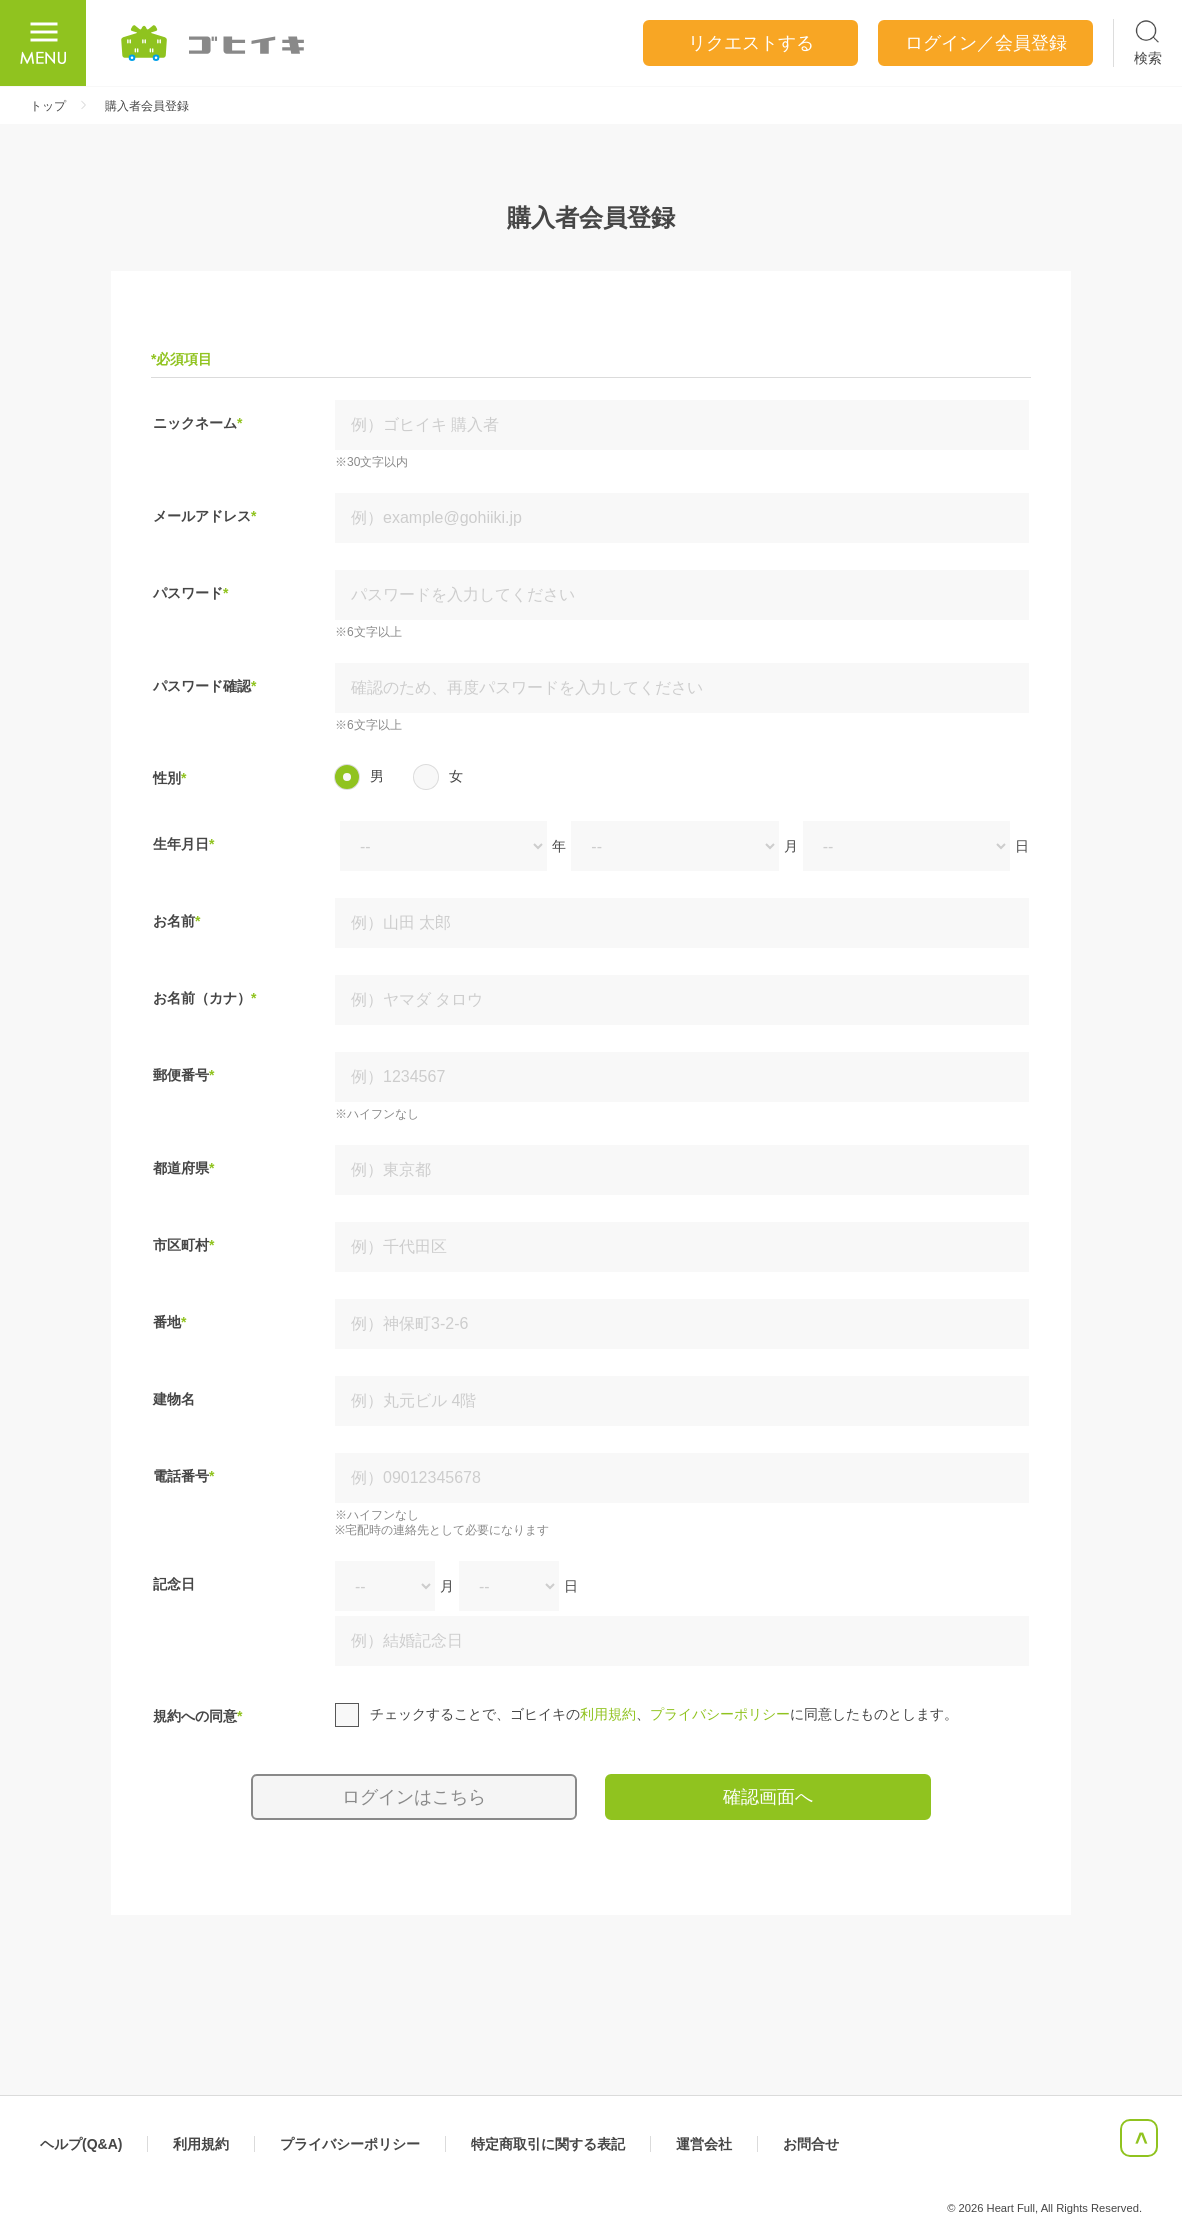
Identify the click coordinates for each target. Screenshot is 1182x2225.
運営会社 (704, 2144)
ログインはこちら (414, 1797)
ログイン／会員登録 (986, 43)
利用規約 (608, 1714)
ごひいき (214, 43)
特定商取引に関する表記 (548, 2144)
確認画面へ (768, 1797)
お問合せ (811, 2144)
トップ (48, 106)
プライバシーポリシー (720, 1714)
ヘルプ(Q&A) (81, 2144)
